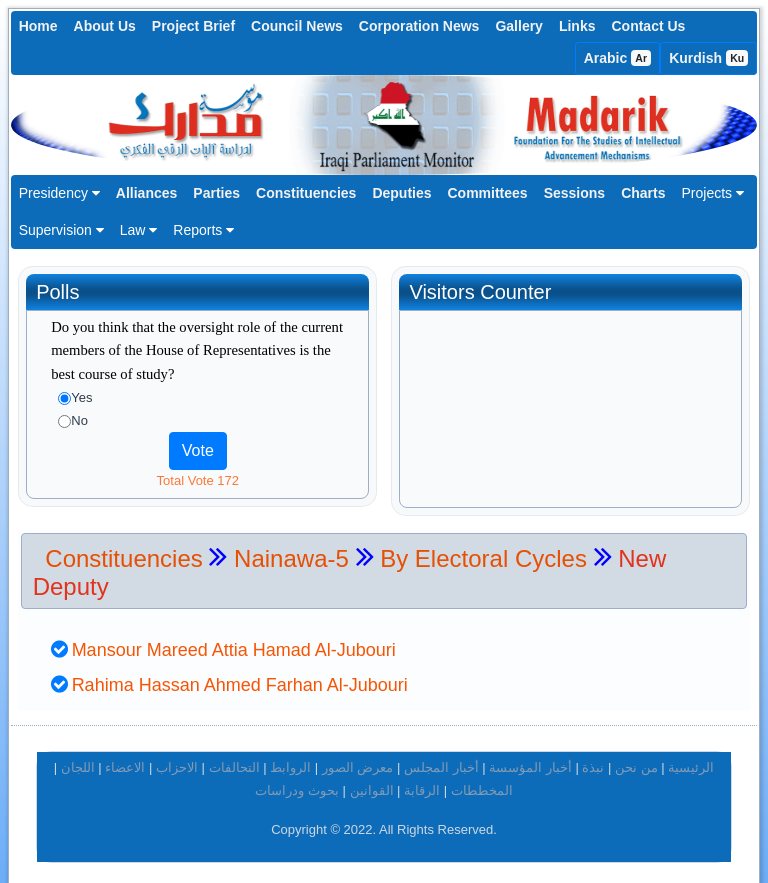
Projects (712, 193)
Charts (643, 193)
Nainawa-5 (294, 549)
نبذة (593, 759)
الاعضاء (125, 759)
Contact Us (648, 26)
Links (577, 26)
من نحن (636, 759)
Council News (297, 26)
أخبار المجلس (441, 759)
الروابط (290, 759)
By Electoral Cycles (483, 549)
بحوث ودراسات (297, 781)
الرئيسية (691, 759)
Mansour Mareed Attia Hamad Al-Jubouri (234, 641)
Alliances (146, 193)
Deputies (401, 193)
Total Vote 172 (198, 480)
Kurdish (708, 58)
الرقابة (422, 781)
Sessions (574, 193)
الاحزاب (177, 759)
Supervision (61, 230)
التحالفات (234, 759)
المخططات (482, 781)
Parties (216, 193)
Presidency (59, 193)
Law (139, 230)
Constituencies (306, 193)
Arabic (618, 58)
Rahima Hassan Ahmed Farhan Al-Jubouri (240, 677)
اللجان (78, 759)
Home (38, 26)
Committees (488, 193)
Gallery (518, 26)
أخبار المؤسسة (530, 759)
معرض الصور (358, 759)
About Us (105, 26)
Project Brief (193, 26)
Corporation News (419, 26)
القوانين (372, 781)
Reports (203, 230)
